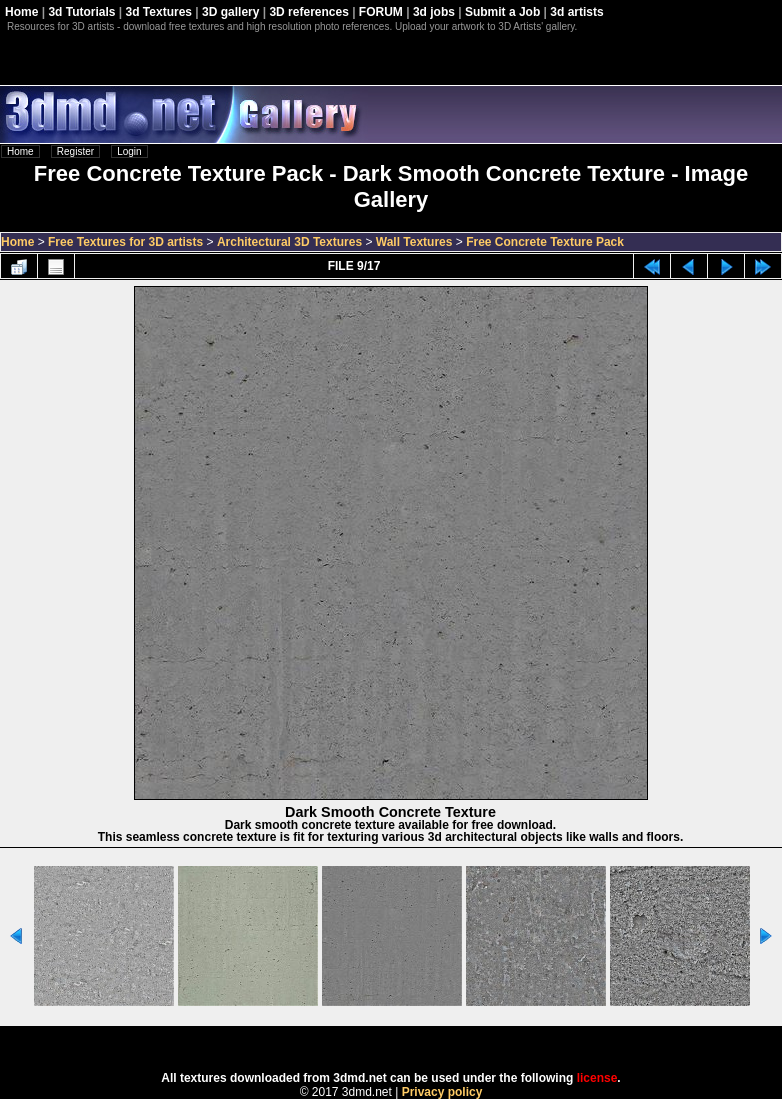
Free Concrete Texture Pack (545, 242)
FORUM (381, 12)
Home (21, 12)
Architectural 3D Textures (289, 242)
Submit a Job (502, 12)
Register (75, 151)
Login (129, 151)
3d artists (576, 12)
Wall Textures (414, 242)
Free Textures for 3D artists (125, 242)
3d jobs (434, 12)
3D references (308, 12)
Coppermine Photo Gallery (416, 1042)
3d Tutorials (81, 12)
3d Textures (159, 12)
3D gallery (230, 12)
